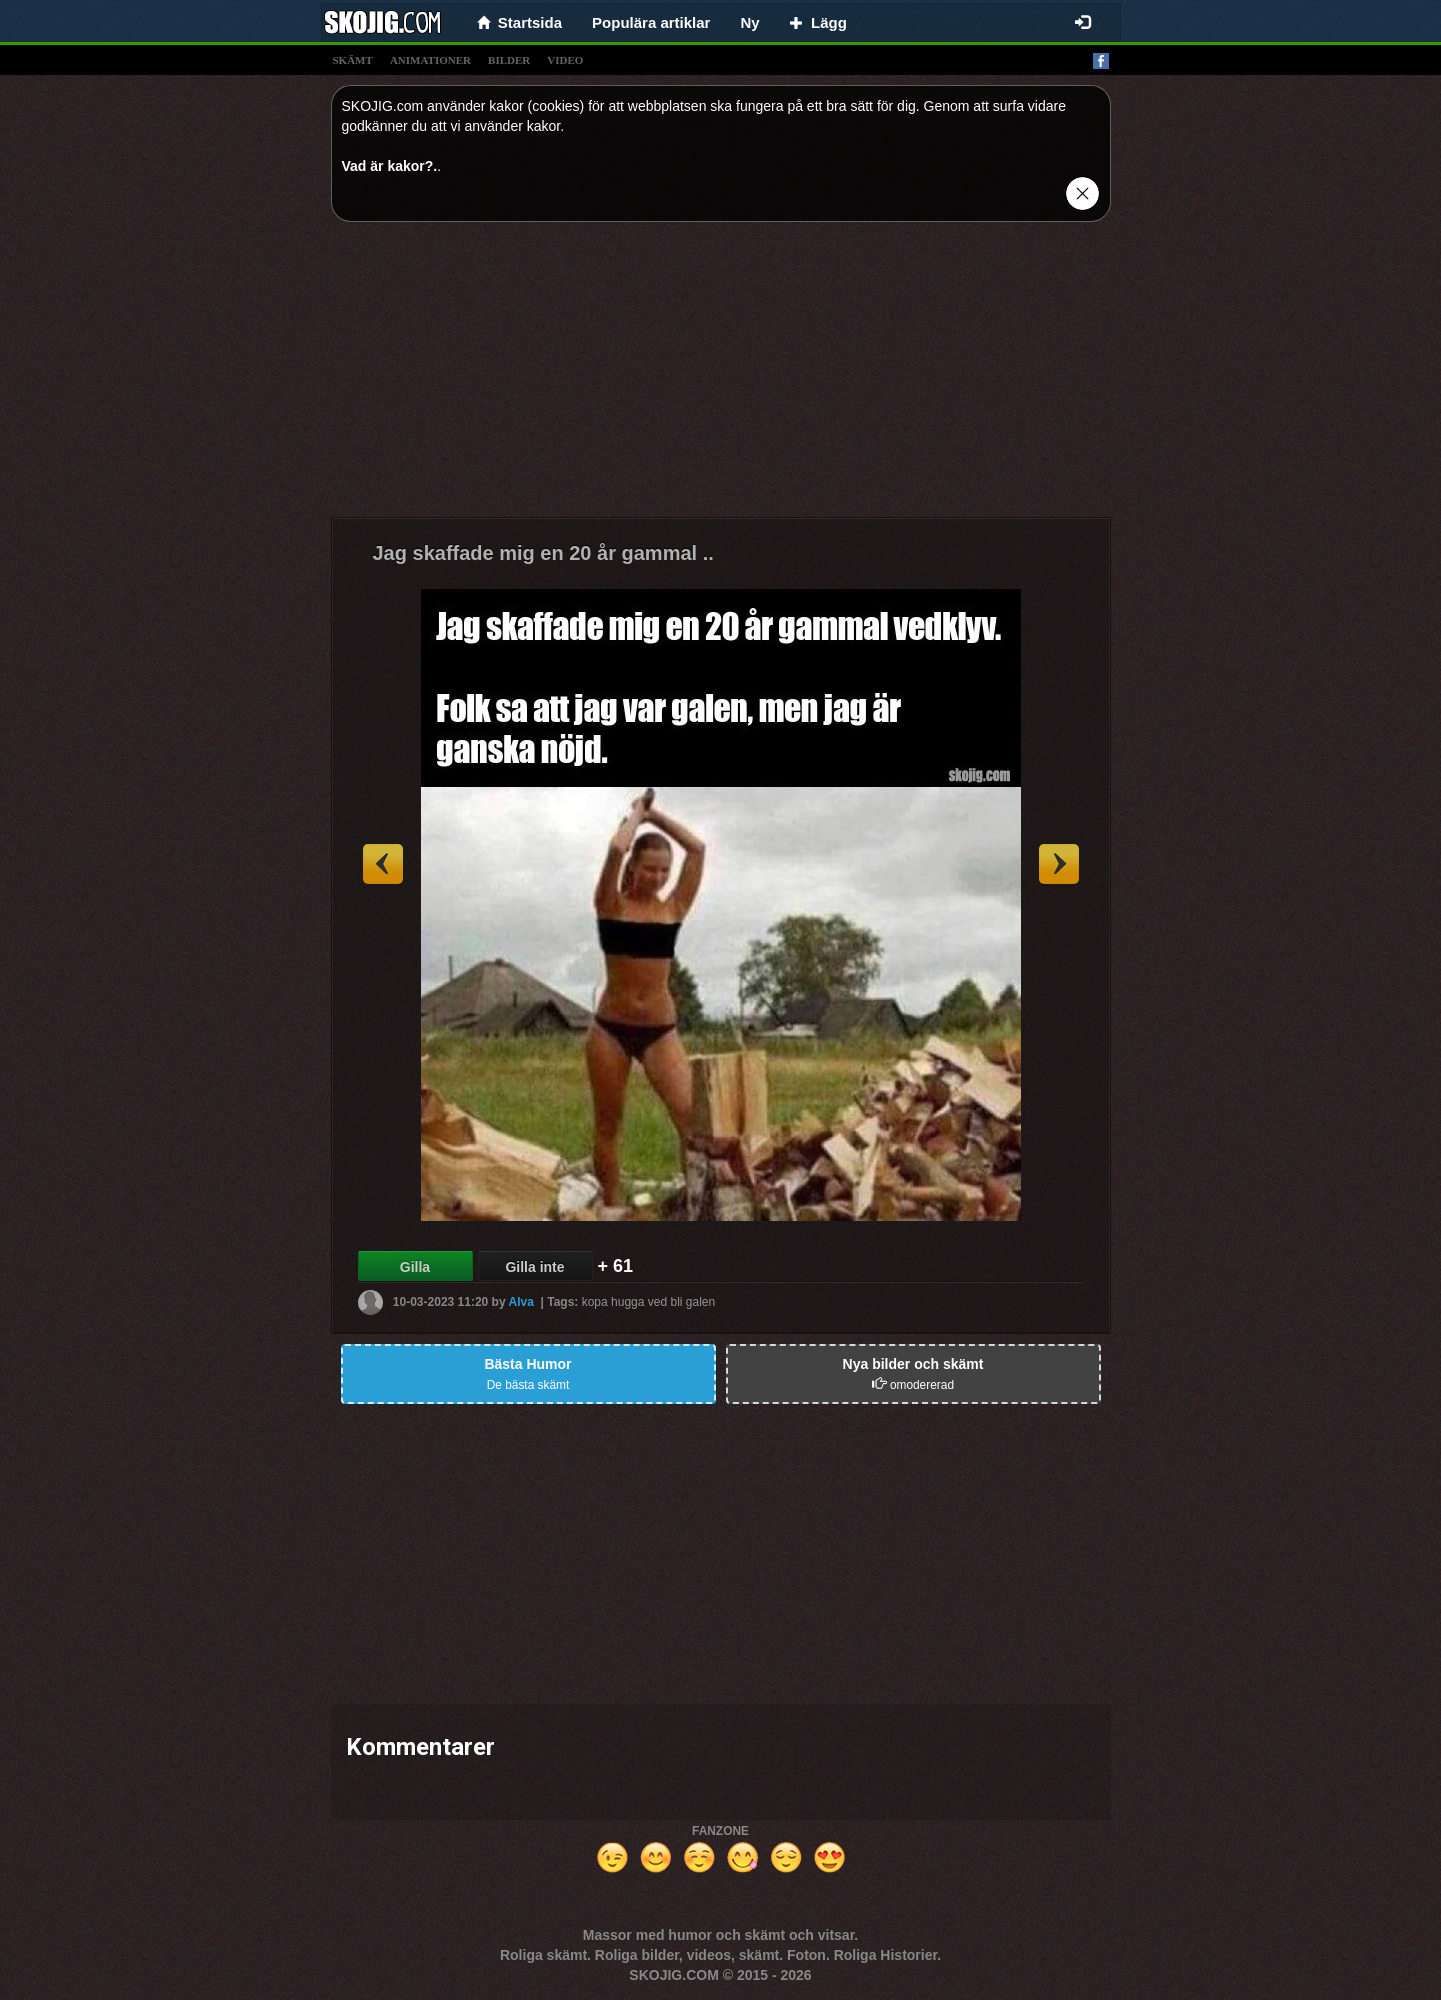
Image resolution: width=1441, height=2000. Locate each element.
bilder (509, 60)
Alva (521, 1302)
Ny (749, 22)
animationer (430, 60)
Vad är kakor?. (390, 166)
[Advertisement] (721, 377)
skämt (353, 60)
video (565, 60)
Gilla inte (534, 1267)
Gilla (415, 1267)
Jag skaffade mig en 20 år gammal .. (543, 553)
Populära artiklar (651, 22)
